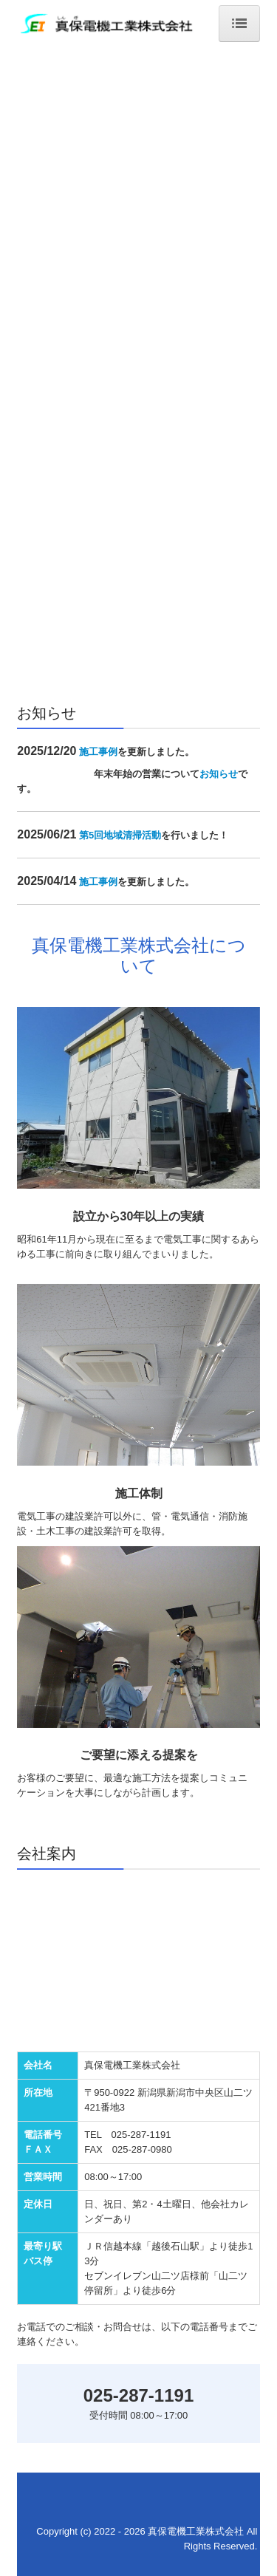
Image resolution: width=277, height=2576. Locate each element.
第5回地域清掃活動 (120, 835)
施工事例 (98, 751)
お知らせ (218, 773)
